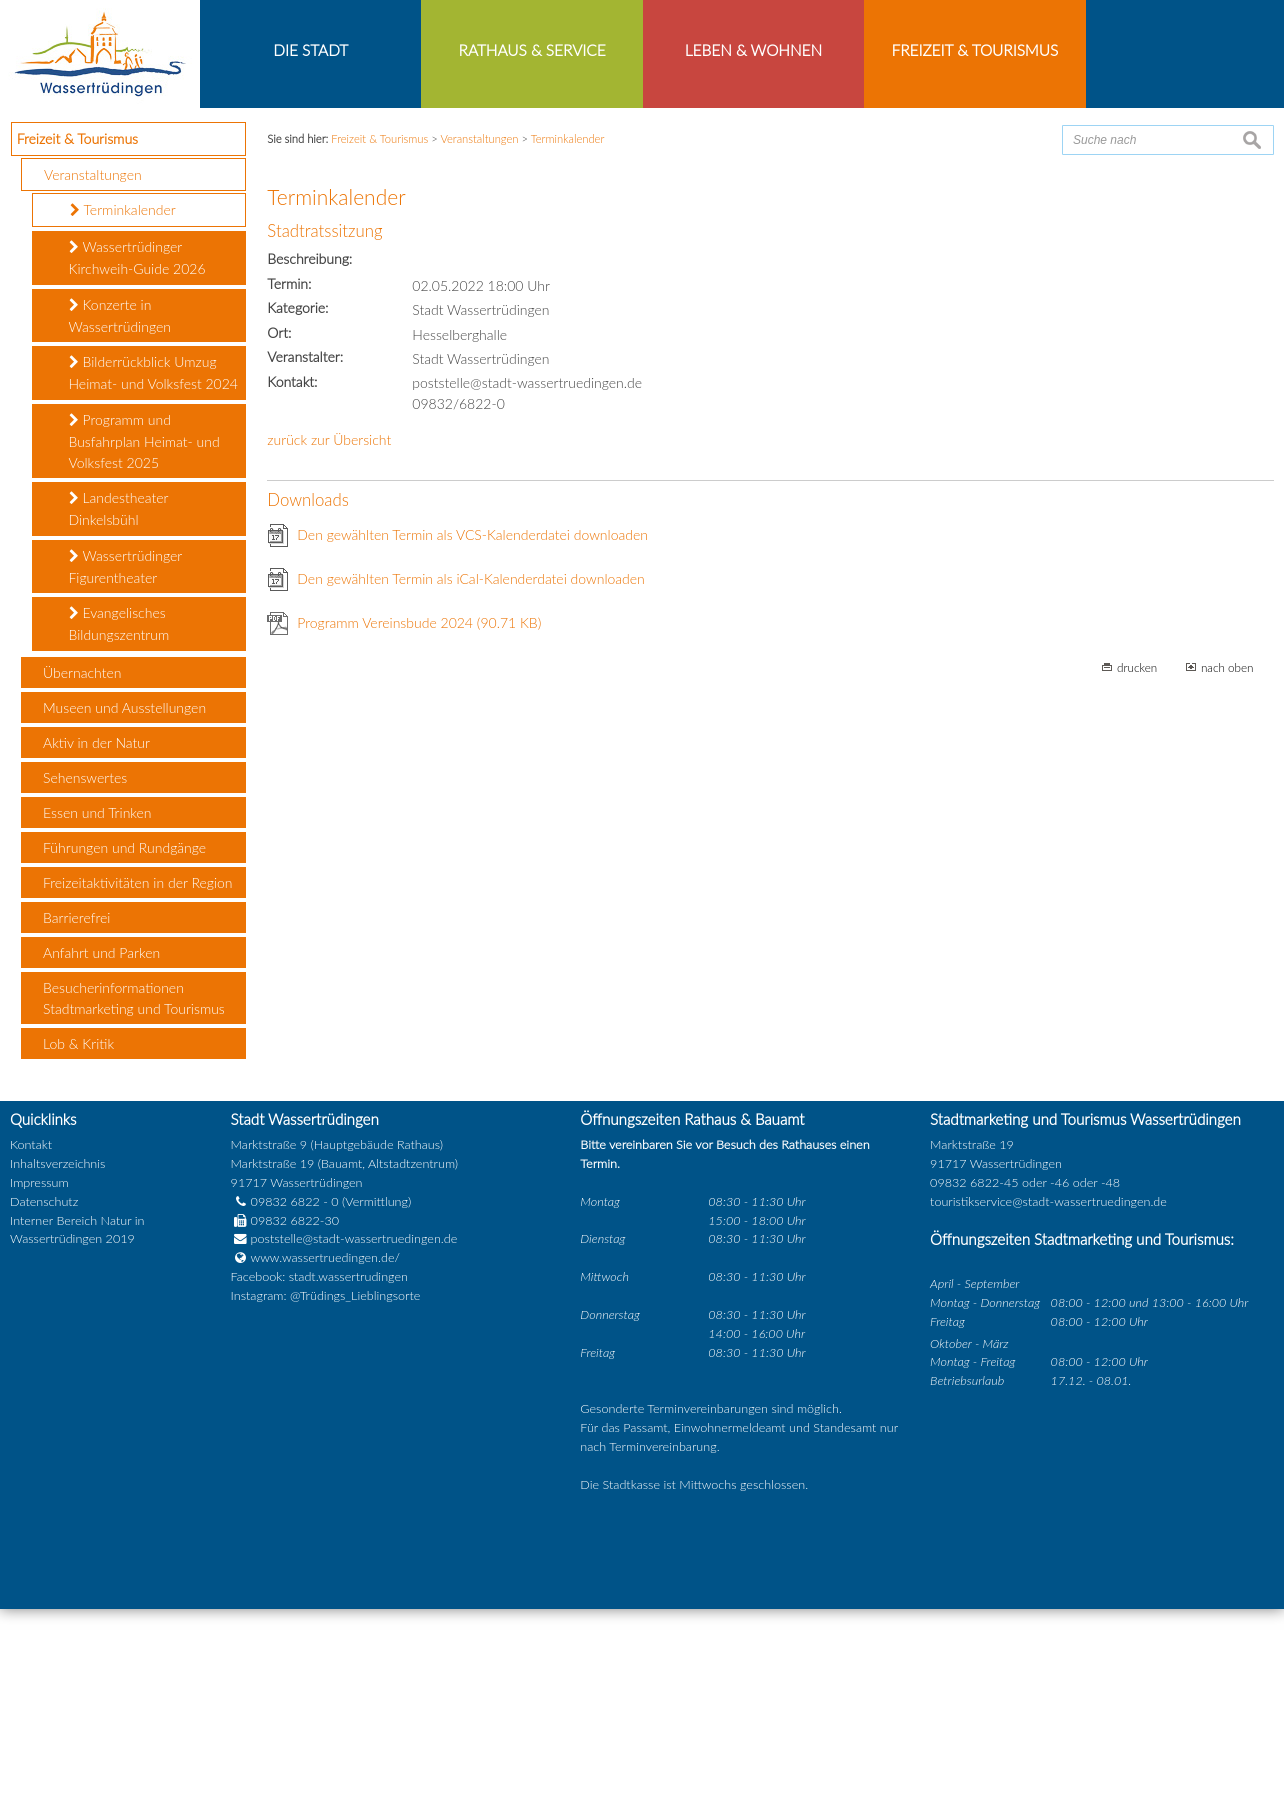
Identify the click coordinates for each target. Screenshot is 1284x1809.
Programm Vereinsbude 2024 (419, 822)
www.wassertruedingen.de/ (325, 1458)
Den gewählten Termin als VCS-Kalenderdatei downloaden (472, 734)
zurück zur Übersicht (329, 639)
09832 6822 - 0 (285, 1401)
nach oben (1227, 867)
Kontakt (31, 1345)
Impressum (39, 1382)
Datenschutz (44, 1401)
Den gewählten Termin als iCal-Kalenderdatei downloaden (471, 778)
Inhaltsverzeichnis (57, 1363)
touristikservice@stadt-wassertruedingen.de (1048, 1401)
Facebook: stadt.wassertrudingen (319, 1477)
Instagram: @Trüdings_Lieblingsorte (326, 1496)
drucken (1137, 867)
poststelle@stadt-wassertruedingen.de (354, 1439)
